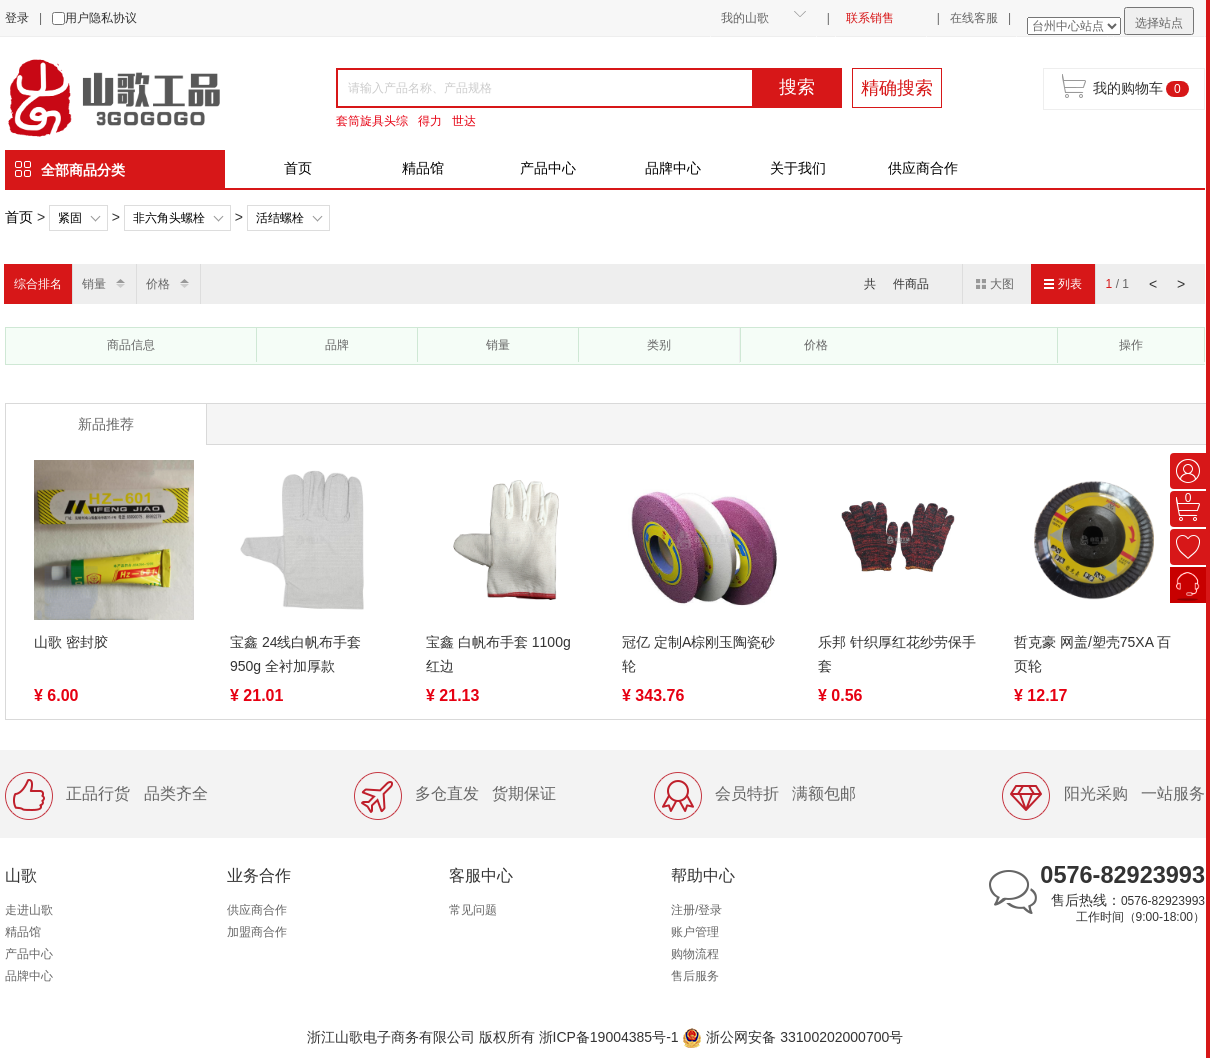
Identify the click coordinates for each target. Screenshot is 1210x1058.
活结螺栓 (280, 218)
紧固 (70, 218)
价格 (158, 284)
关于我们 (798, 168)
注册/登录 (696, 910)
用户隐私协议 (101, 18)
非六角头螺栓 (169, 218)
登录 (17, 18)
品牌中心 (673, 168)
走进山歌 (29, 910)
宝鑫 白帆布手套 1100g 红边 (498, 654)
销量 (94, 284)
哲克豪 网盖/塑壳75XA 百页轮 (1092, 654)
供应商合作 (923, 168)
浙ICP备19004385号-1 (609, 1037)
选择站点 (1159, 23)
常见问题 (473, 910)
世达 (464, 121)
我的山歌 (745, 18)
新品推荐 (106, 424)
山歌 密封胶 (71, 642)
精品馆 (423, 168)
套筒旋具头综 (372, 121)
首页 (298, 168)
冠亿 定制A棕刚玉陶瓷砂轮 (698, 654)
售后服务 (695, 976)
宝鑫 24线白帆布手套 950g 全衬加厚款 (295, 654)
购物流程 (695, 954)
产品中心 (548, 168)
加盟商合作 (257, 932)
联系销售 (870, 18)
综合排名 (38, 284)
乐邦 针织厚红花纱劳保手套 (897, 654)
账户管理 (695, 932)
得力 (430, 121)
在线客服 (974, 18)
